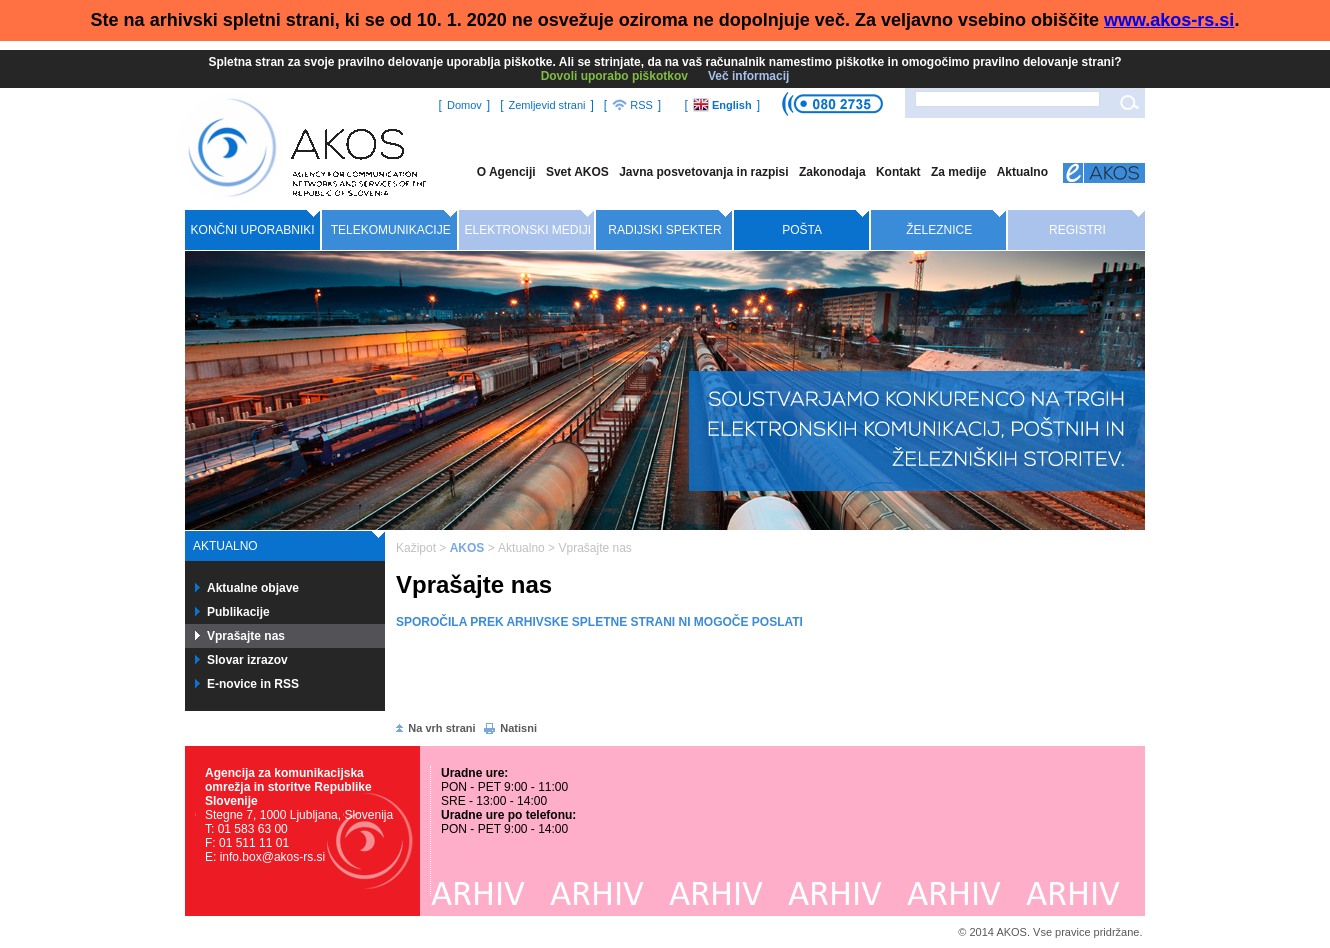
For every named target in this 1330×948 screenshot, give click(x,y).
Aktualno (1022, 172)
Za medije (958, 172)
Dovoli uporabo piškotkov (614, 76)
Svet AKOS (577, 172)
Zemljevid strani (546, 105)
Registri (1077, 230)
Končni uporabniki (253, 230)
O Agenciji (506, 172)
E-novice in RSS (253, 684)
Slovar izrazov (247, 660)
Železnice (939, 230)
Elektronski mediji (528, 230)
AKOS (467, 548)
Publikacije (238, 612)
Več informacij (748, 76)
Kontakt (898, 172)
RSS (632, 105)
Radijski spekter (664, 230)
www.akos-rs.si (1169, 20)
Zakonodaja (832, 172)
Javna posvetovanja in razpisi (703, 172)
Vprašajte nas (246, 636)
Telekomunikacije (391, 230)
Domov (464, 105)
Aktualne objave (253, 588)
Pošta (802, 230)
